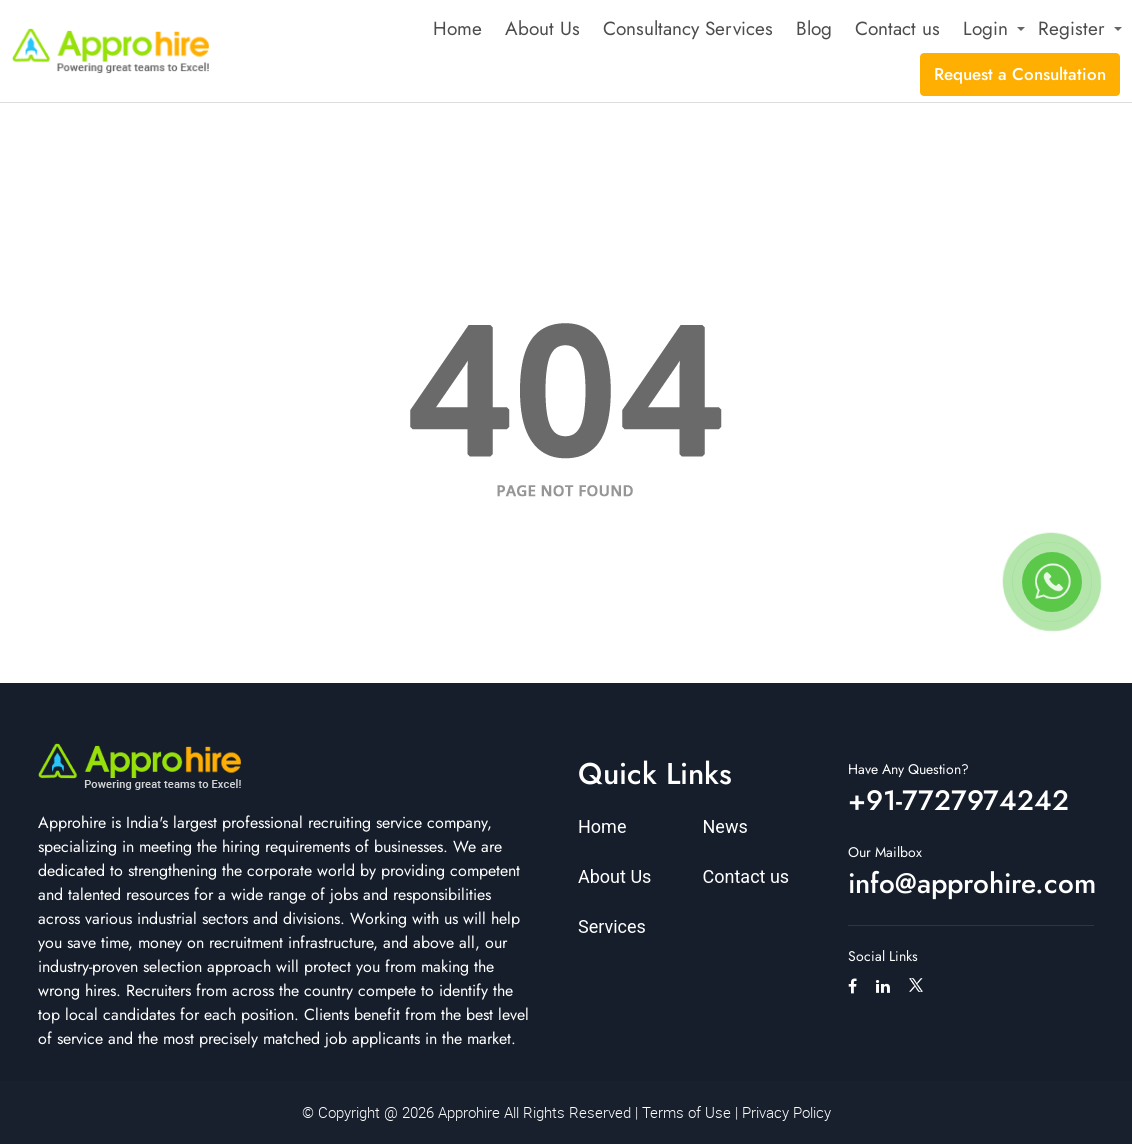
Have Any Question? (908, 769)
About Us (542, 28)
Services (612, 926)
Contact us (897, 28)
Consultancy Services (688, 28)
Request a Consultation (1020, 74)
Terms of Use (686, 1112)
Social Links (883, 956)
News (725, 826)
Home (457, 28)
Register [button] (1071, 28)
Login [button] (985, 28)
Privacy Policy (786, 1112)
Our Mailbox (885, 852)
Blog (814, 28)
